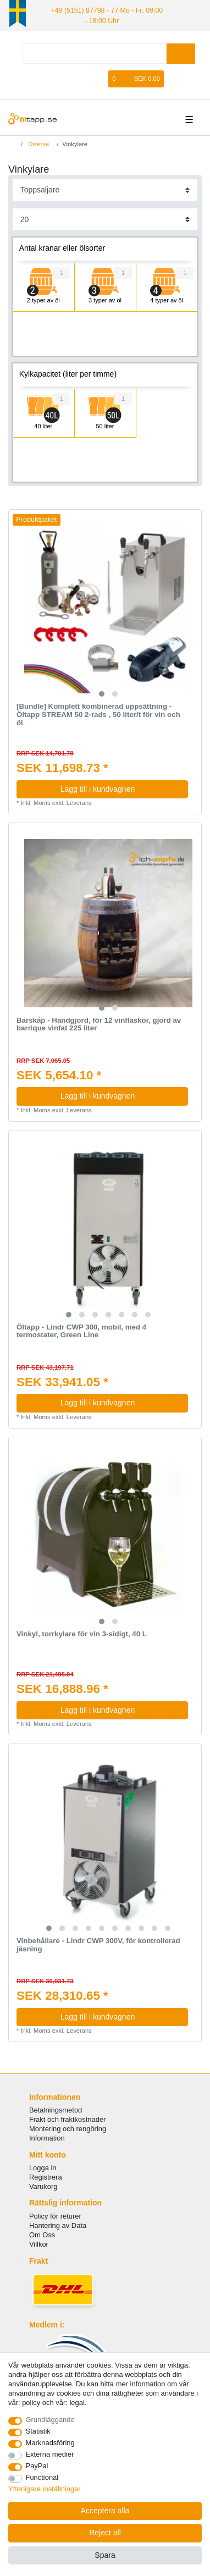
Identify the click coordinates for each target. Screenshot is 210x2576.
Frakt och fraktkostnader (67, 2119)
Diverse (37, 143)
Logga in (43, 2167)
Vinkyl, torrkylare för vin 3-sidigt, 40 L (81, 1633)
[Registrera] (84, 78)
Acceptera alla (105, 2510)
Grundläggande (50, 2419)
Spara (105, 2555)
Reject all (105, 2532)
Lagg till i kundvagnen (120, 788)
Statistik (38, 2431)
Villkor (38, 2243)
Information (47, 2137)
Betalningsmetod (55, 2109)
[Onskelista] (100, 78)
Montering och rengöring (67, 2128)
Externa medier (50, 2454)
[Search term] (95, 53)
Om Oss (42, 2234)
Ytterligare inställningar (44, 2489)
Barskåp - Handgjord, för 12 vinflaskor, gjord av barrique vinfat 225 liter (98, 1023)
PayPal (37, 2466)
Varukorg (43, 2186)
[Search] (181, 53)
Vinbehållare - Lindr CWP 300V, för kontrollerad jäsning (98, 1944)
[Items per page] (105, 218)
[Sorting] (105, 189)
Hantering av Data (57, 2225)
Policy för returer (55, 2215)
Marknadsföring (50, 2443)
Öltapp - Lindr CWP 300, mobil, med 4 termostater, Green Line (81, 1330)
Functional (42, 2477)
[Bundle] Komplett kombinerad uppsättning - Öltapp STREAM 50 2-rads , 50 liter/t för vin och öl (98, 714)
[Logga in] (65, 78)
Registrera (45, 2176)
